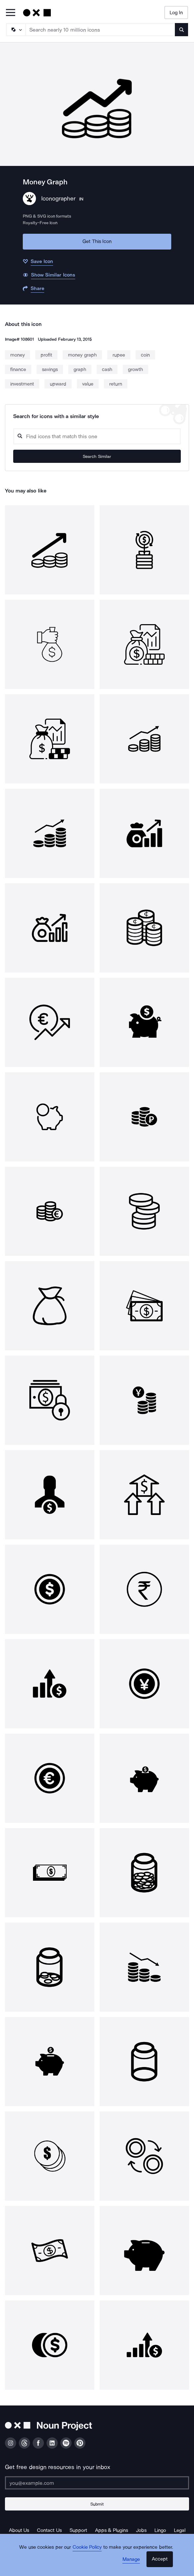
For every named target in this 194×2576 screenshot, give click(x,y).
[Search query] (97, 436)
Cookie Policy (87, 2547)
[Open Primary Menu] (10, 13)
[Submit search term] (181, 29)
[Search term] (100, 29)
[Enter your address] (97, 2482)
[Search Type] (15, 29)
